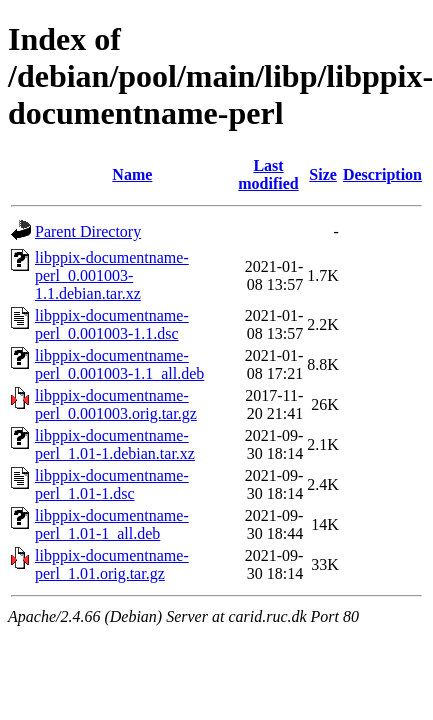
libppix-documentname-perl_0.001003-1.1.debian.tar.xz (112, 275)
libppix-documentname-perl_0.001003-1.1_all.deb (119, 364)
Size (323, 174)
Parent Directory (88, 231)
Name (132, 174)
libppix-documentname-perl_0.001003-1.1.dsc (112, 324)
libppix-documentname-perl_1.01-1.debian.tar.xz (115, 444)
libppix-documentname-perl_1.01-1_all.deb (112, 524)
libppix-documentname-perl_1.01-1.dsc (112, 484)
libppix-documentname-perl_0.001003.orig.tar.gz (116, 404)
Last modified (268, 174)
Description (382, 174)
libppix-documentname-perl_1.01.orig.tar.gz (112, 564)
